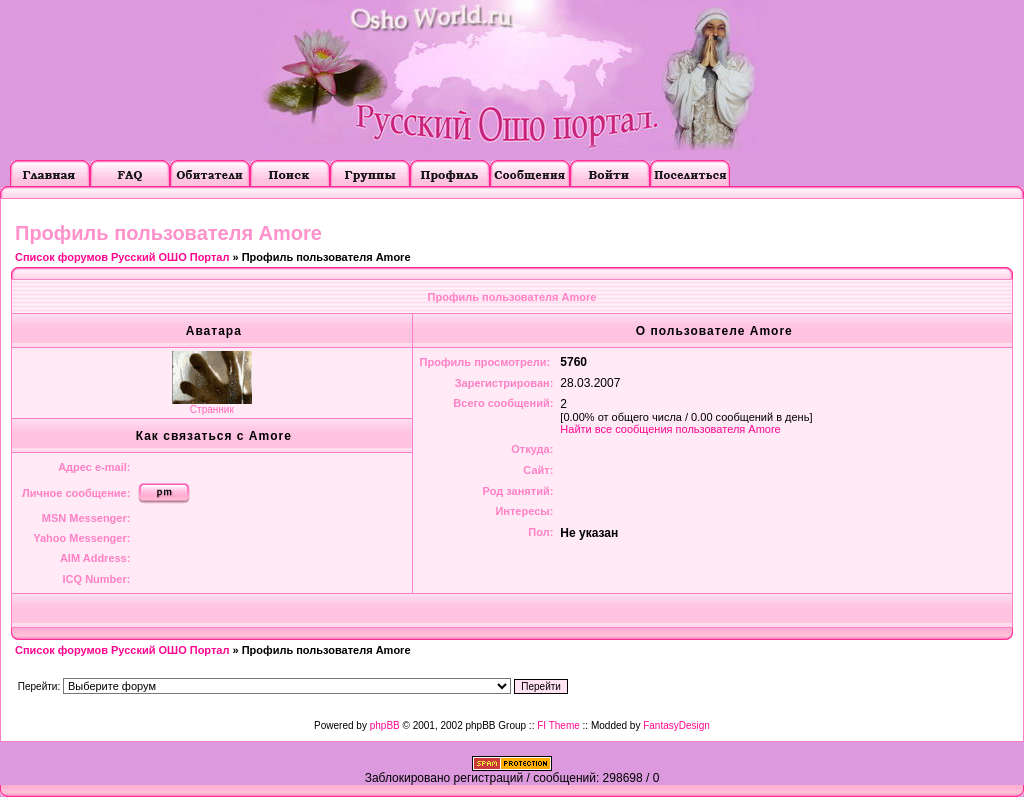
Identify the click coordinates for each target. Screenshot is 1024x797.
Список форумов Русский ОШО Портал (122, 257)
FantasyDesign (676, 725)
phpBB (385, 725)
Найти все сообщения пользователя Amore (670, 429)
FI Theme (558, 725)
